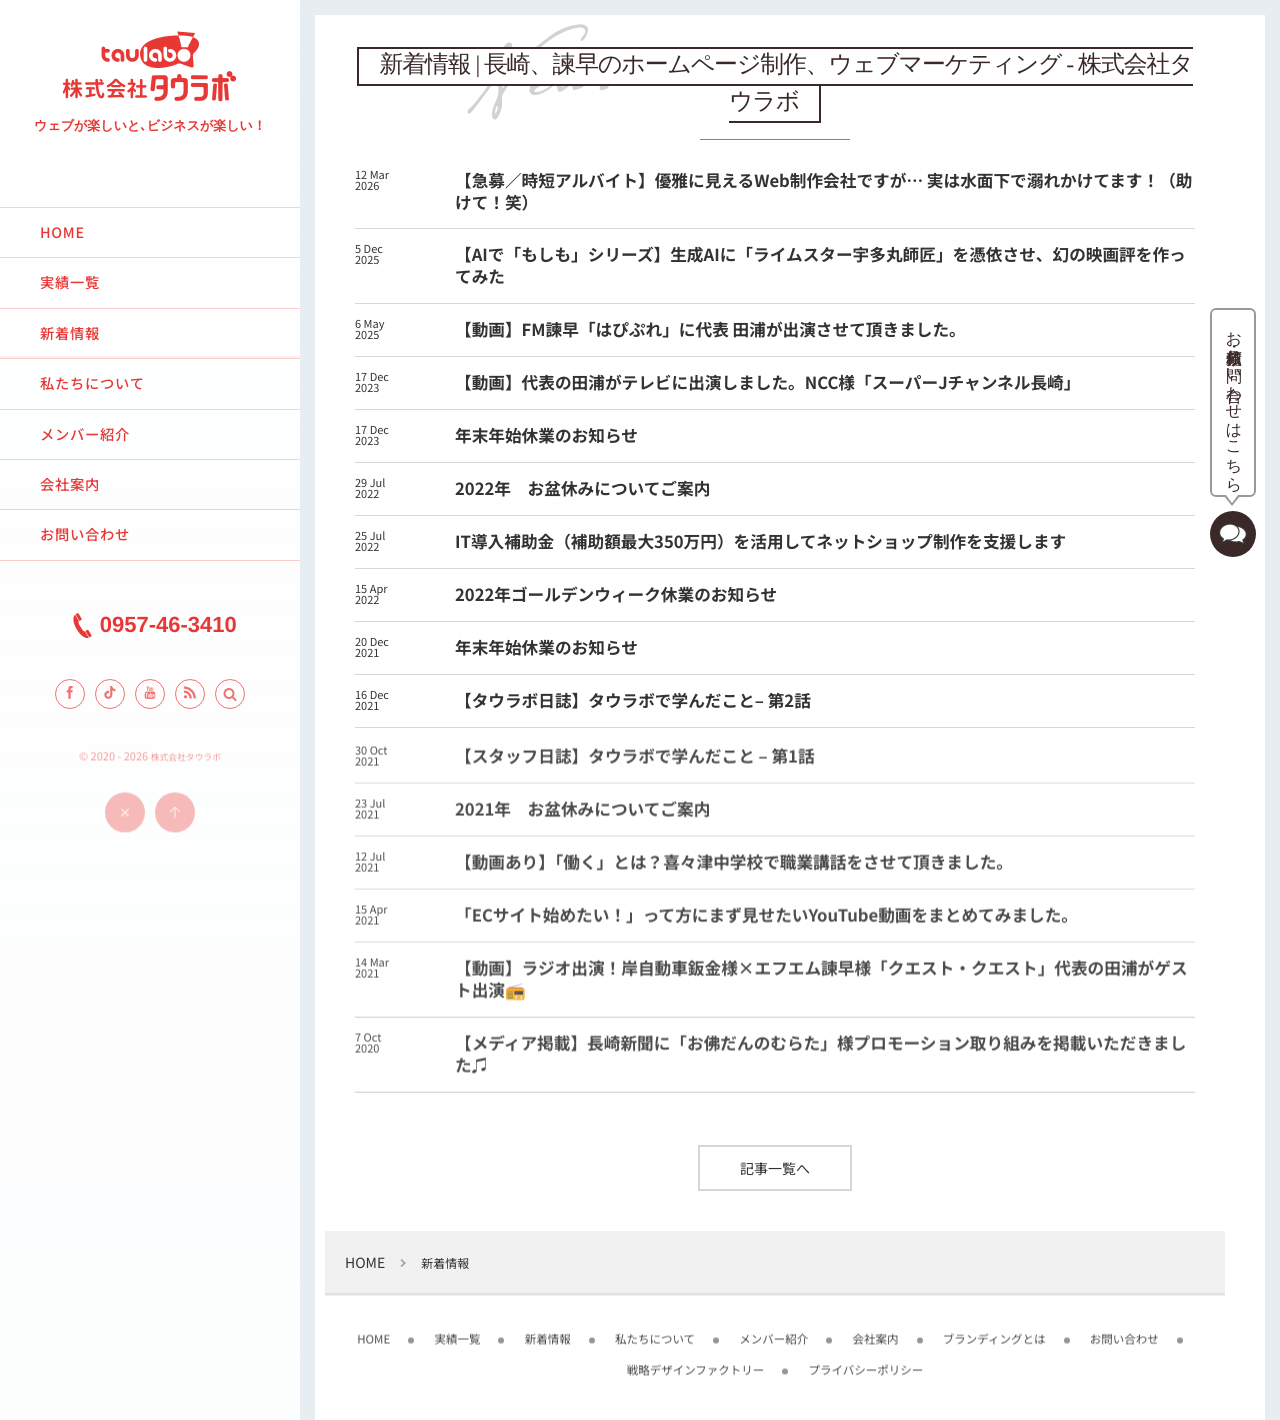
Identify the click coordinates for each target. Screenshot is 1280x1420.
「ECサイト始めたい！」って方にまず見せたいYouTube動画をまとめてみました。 (766, 923)
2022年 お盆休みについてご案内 (582, 488)
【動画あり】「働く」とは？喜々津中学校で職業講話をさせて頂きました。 (734, 870)
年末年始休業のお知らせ (546, 435)
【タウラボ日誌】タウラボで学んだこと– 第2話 (633, 700)
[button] (230, 694)
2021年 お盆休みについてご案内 (582, 817)
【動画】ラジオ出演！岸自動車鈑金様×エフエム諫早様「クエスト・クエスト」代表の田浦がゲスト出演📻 (821, 987)
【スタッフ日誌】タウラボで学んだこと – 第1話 (635, 764)
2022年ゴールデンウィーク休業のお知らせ (616, 594)
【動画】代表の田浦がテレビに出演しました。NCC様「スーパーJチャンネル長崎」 (767, 382)
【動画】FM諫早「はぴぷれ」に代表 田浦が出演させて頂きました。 (710, 329)
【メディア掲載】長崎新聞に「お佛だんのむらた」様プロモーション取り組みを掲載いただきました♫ (820, 1062)
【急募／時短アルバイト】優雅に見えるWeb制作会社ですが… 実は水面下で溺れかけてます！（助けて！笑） (823, 191)
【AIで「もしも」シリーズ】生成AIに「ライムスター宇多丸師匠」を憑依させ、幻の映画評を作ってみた (820, 265)
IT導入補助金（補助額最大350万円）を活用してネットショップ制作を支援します (760, 541)
